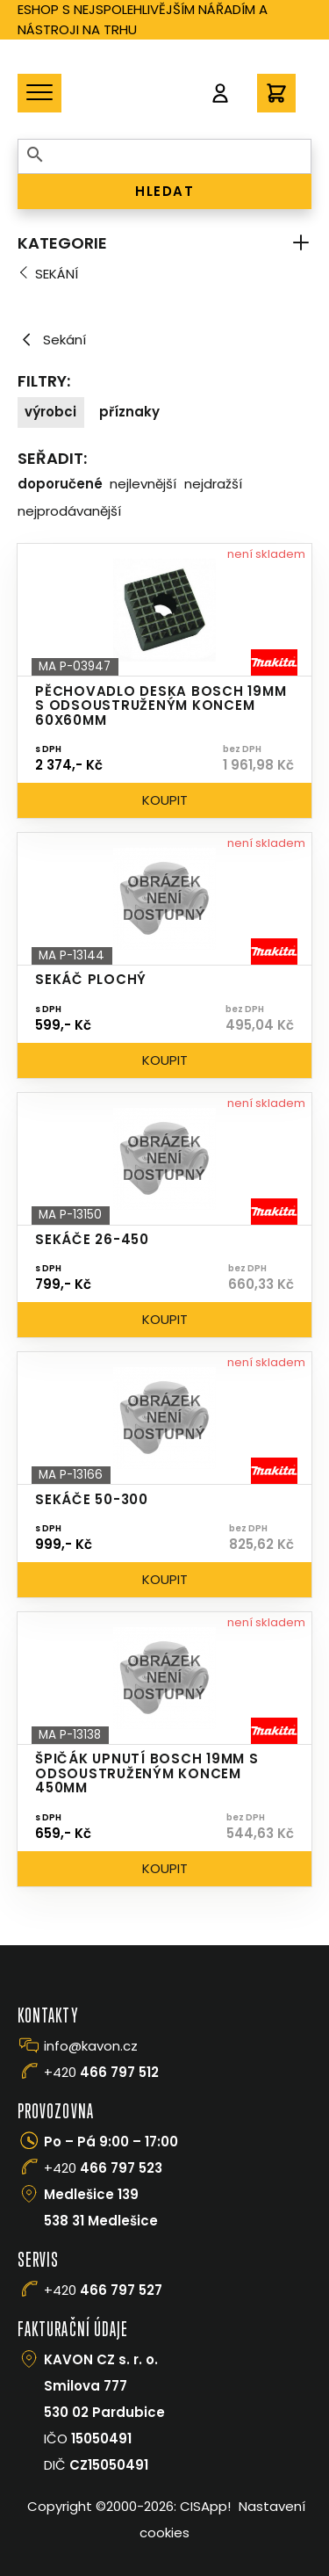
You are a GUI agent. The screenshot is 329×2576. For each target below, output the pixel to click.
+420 (101, 2072)
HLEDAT (164, 191)
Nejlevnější (143, 483)
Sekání (56, 273)
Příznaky (129, 411)
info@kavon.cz (91, 2046)
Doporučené (60, 483)
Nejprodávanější (69, 511)
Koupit (165, 800)
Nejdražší (213, 483)
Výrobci (50, 411)
